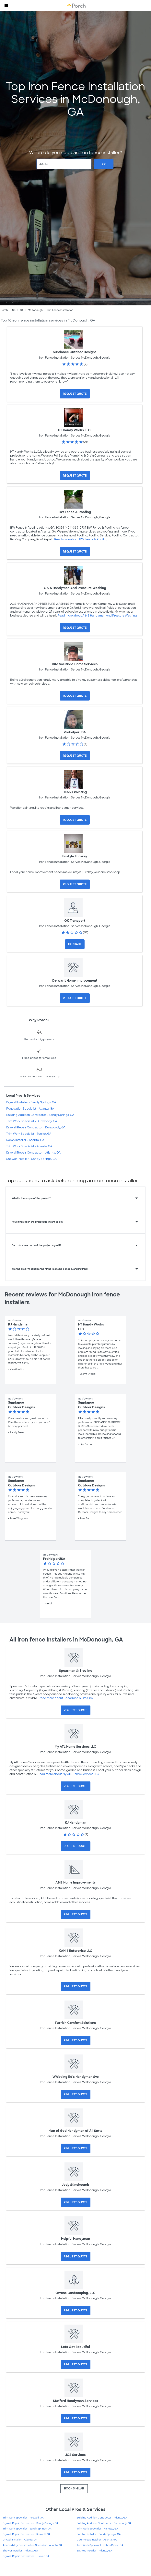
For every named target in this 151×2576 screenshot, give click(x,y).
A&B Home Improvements (75, 1882)
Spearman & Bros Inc (75, 1671)
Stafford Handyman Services (75, 2401)
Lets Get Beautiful (75, 2347)
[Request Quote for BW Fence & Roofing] (75, 551)
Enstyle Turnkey (74, 856)
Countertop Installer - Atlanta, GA (97, 2539)
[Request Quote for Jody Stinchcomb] (75, 2202)
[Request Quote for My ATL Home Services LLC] (75, 1786)
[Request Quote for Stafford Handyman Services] (75, 2418)
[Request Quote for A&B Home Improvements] (75, 1914)
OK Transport (74, 921)
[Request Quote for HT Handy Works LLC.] (75, 475)
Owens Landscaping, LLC (75, 2293)
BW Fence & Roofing (75, 512)
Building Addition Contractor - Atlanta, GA (102, 2517)
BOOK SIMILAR (74, 2488)
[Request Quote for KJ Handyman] (75, 1846)
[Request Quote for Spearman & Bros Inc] (75, 1710)
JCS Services (75, 2455)
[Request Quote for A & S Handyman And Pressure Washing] (75, 627)
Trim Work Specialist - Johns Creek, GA (100, 2545)
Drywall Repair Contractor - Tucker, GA (26, 2556)
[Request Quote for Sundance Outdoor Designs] (75, 393)
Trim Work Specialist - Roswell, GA (23, 2517)
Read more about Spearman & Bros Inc (66, 1698)
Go (104, 164)
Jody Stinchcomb (75, 2185)
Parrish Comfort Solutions (75, 2023)
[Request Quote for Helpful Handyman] (75, 2256)
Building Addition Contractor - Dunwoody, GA (104, 2523)
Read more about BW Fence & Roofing (81, 539)
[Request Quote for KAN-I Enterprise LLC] (75, 1986)
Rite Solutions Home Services (75, 664)
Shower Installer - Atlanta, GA (20, 2550)
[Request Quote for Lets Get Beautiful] (75, 2364)
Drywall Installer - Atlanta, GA (20, 2539)
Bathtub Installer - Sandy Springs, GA (99, 2534)
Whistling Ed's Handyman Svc (75, 2077)
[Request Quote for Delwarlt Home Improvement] (75, 998)
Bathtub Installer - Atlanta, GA (94, 2550)
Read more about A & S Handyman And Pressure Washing (97, 615)
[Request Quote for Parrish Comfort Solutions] (75, 2040)
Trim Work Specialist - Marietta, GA (97, 2528)
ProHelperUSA (75, 732)
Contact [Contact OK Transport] (75, 944)
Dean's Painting (75, 792)
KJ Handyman (75, 1823)
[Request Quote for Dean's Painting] (75, 820)
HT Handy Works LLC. (74, 430)
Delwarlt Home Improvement (74, 980)
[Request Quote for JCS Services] (75, 2472)
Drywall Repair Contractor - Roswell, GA (27, 2534)
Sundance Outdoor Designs (75, 352)
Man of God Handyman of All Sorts (75, 2131)
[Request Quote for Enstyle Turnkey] (75, 884)
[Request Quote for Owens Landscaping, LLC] (75, 2310)
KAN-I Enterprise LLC (75, 1951)
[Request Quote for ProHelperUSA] (75, 755)
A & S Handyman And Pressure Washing (74, 588)
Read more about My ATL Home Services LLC (68, 1774)
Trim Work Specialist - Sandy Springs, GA (27, 2528)
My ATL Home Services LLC (75, 1747)
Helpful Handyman (75, 2239)
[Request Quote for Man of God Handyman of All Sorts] (75, 2148)
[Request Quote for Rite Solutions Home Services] (75, 696)
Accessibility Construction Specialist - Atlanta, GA (33, 2545)
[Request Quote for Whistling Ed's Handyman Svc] (75, 2094)
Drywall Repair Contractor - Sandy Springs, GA (30, 2523)
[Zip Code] (64, 164)
